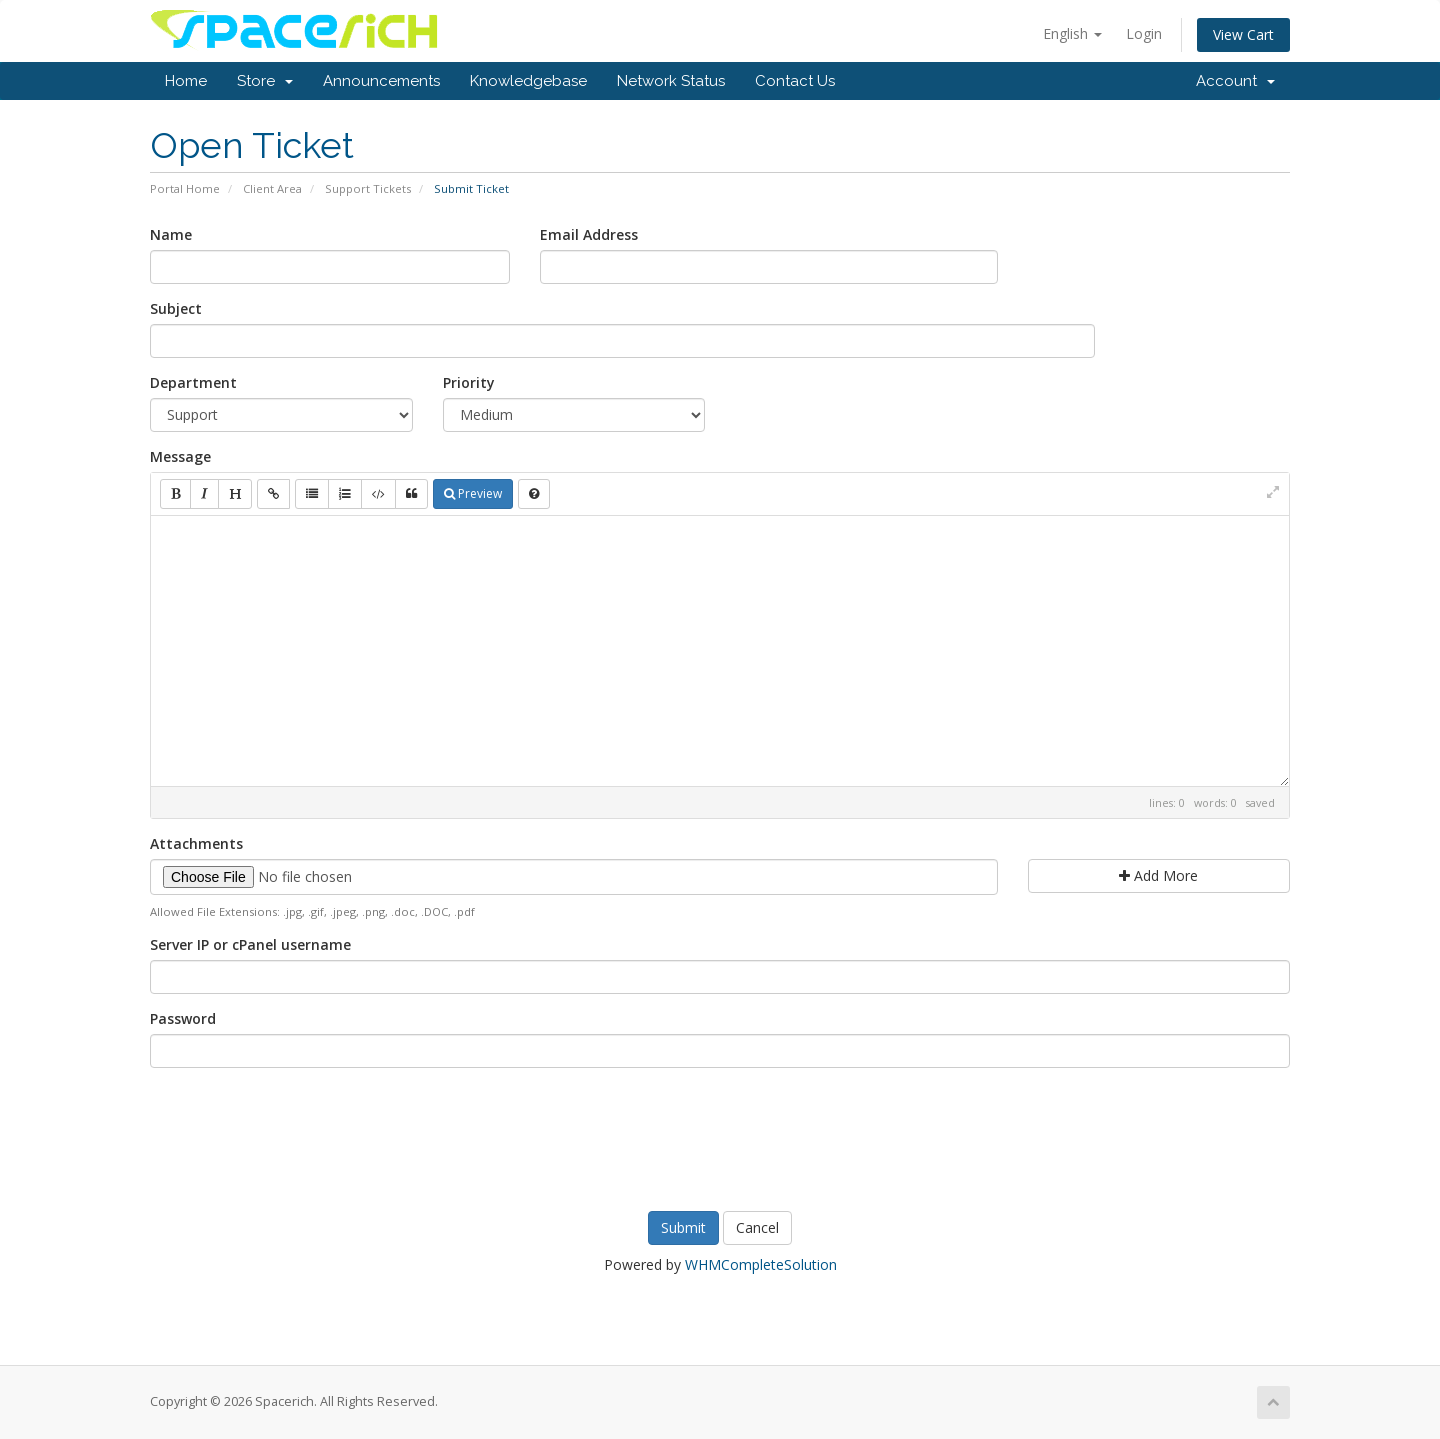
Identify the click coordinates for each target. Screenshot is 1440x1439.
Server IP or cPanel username (250, 944)
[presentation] (720, 1137)
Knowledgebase (528, 81)
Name (171, 234)
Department (193, 382)
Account (1235, 81)
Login (1144, 33)
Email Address (589, 234)
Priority (469, 382)
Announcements (381, 81)
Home (186, 81)
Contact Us (795, 81)
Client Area (272, 188)
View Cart (1243, 34)
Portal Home (185, 188)
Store (265, 81)
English (1072, 33)
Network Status (671, 81)
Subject (176, 308)
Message (180, 456)
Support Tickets (368, 188)
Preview (473, 493)
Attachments (196, 843)
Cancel (757, 1227)
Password (183, 1018)
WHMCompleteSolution (761, 1264)
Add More (1158, 875)
